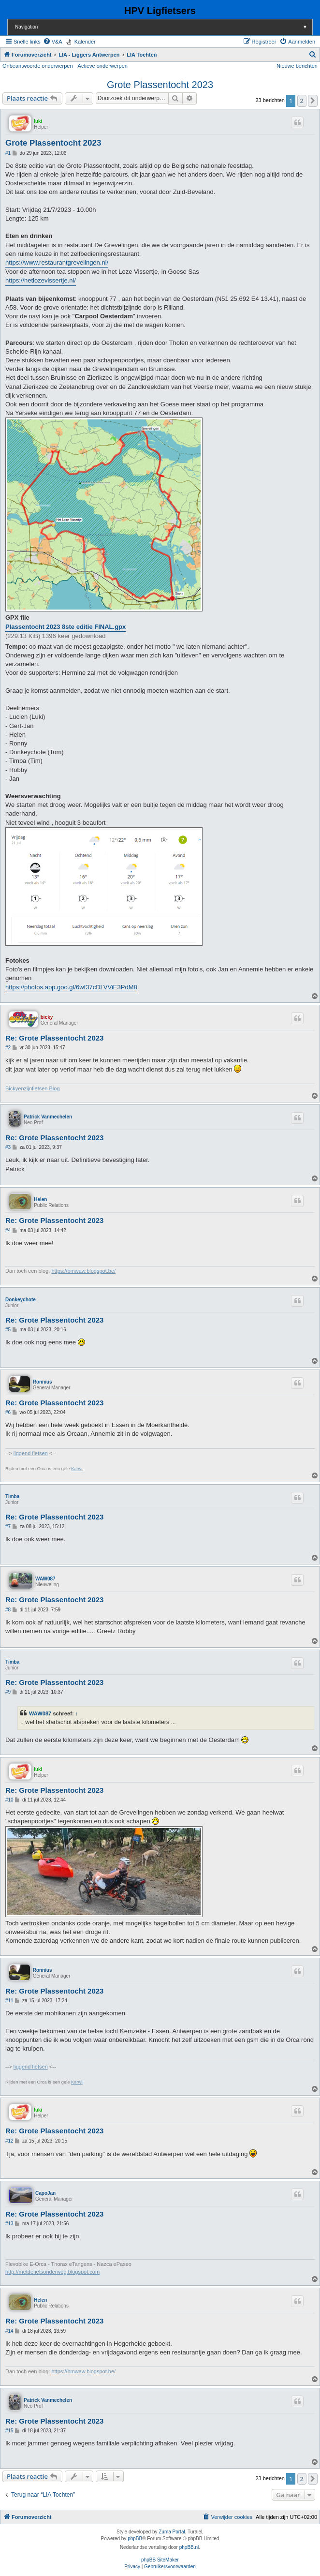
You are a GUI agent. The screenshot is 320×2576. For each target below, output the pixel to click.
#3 (8, 1147)
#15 (9, 2430)
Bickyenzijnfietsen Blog (32, 1088)
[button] (313, 100)
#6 (8, 1412)
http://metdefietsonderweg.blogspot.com (52, 2272)
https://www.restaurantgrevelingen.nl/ (56, 262)
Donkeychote (20, 1299)
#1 (8, 153)
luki (38, 121)
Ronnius (42, 1382)
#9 (8, 1692)
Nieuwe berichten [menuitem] (297, 66)
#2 (8, 1047)
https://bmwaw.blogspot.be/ (83, 1271)
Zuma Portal (172, 2531)
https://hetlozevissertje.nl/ (40, 280)
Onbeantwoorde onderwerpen (37, 66)
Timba (12, 1496)
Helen (40, 1199)
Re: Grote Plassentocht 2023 (54, 1038)
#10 (9, 1799)
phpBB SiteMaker (160, 2559)
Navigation (163, 26)
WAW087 (45, 1578)
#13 (9, 2223)
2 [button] (302, 100)
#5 (8, 1329)
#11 (9, 2000)
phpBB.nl (189, 2547)
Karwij (77, 1468)
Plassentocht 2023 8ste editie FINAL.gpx (65, 626)
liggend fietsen (31, 1453)
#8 (8, 1609)
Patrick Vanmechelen (48, 1116)
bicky (47, 1017)
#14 (9, 2331)
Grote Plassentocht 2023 (160, 84)
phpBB (135, 2538)
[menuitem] (52, 41)
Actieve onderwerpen (103, 66)
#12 (9, 2141)
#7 (8, 1526)
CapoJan (45, 2193)
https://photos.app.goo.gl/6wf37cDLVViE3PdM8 (71, 987)
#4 (8, 1230)
